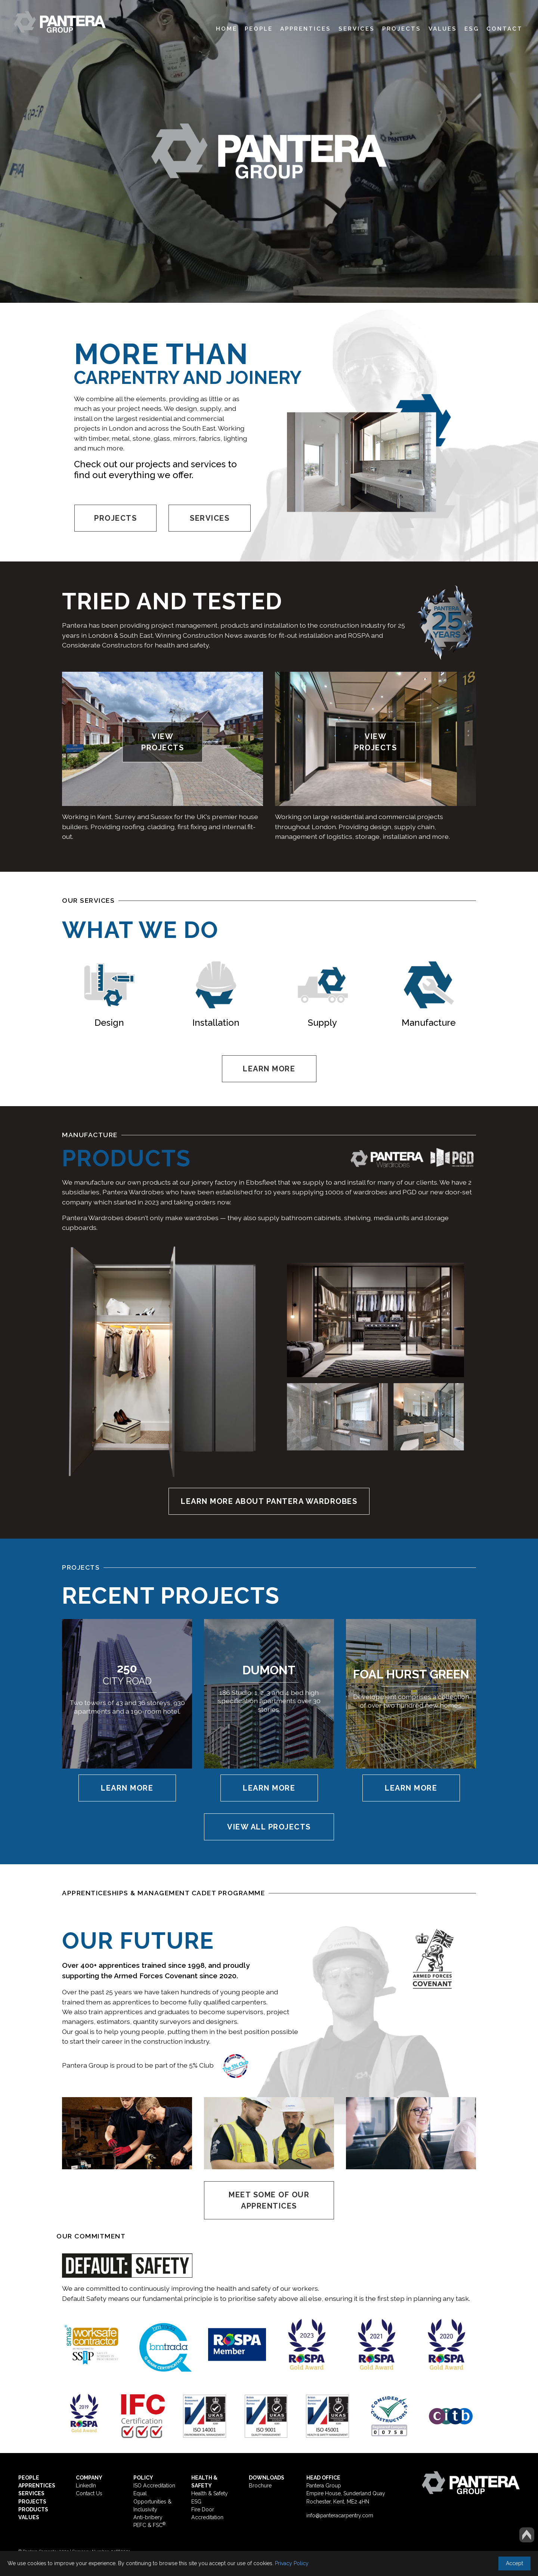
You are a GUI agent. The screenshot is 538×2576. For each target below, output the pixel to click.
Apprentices (305, 28)
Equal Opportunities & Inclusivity (152, 2501)
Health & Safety (209, 2493)
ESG (471, 28)
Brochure (260, 2486)
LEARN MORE (269, 1068)
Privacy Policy (292, 2563)
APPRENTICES (36, 2486)
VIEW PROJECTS (162, 742)
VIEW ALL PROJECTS (269, 1826)
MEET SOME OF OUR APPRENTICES (269, 2200)
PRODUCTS (33, 2509)
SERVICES (209, 518)
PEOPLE (28, 2478)
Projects (401, 28)
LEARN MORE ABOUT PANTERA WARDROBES (269, 1501)
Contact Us (89, 2493)
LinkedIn (86, 2486)
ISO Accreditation (154, 2486)
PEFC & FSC (149, 2525)
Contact (504, 28)
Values (443, 28)
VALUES (28, 2517)
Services (356, 28)
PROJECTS (115, 518)
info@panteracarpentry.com (339, 2515)
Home (226, 28)
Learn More (127, 1787)
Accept (514, 2563)
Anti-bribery (148, 2517)
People (259, 28)
